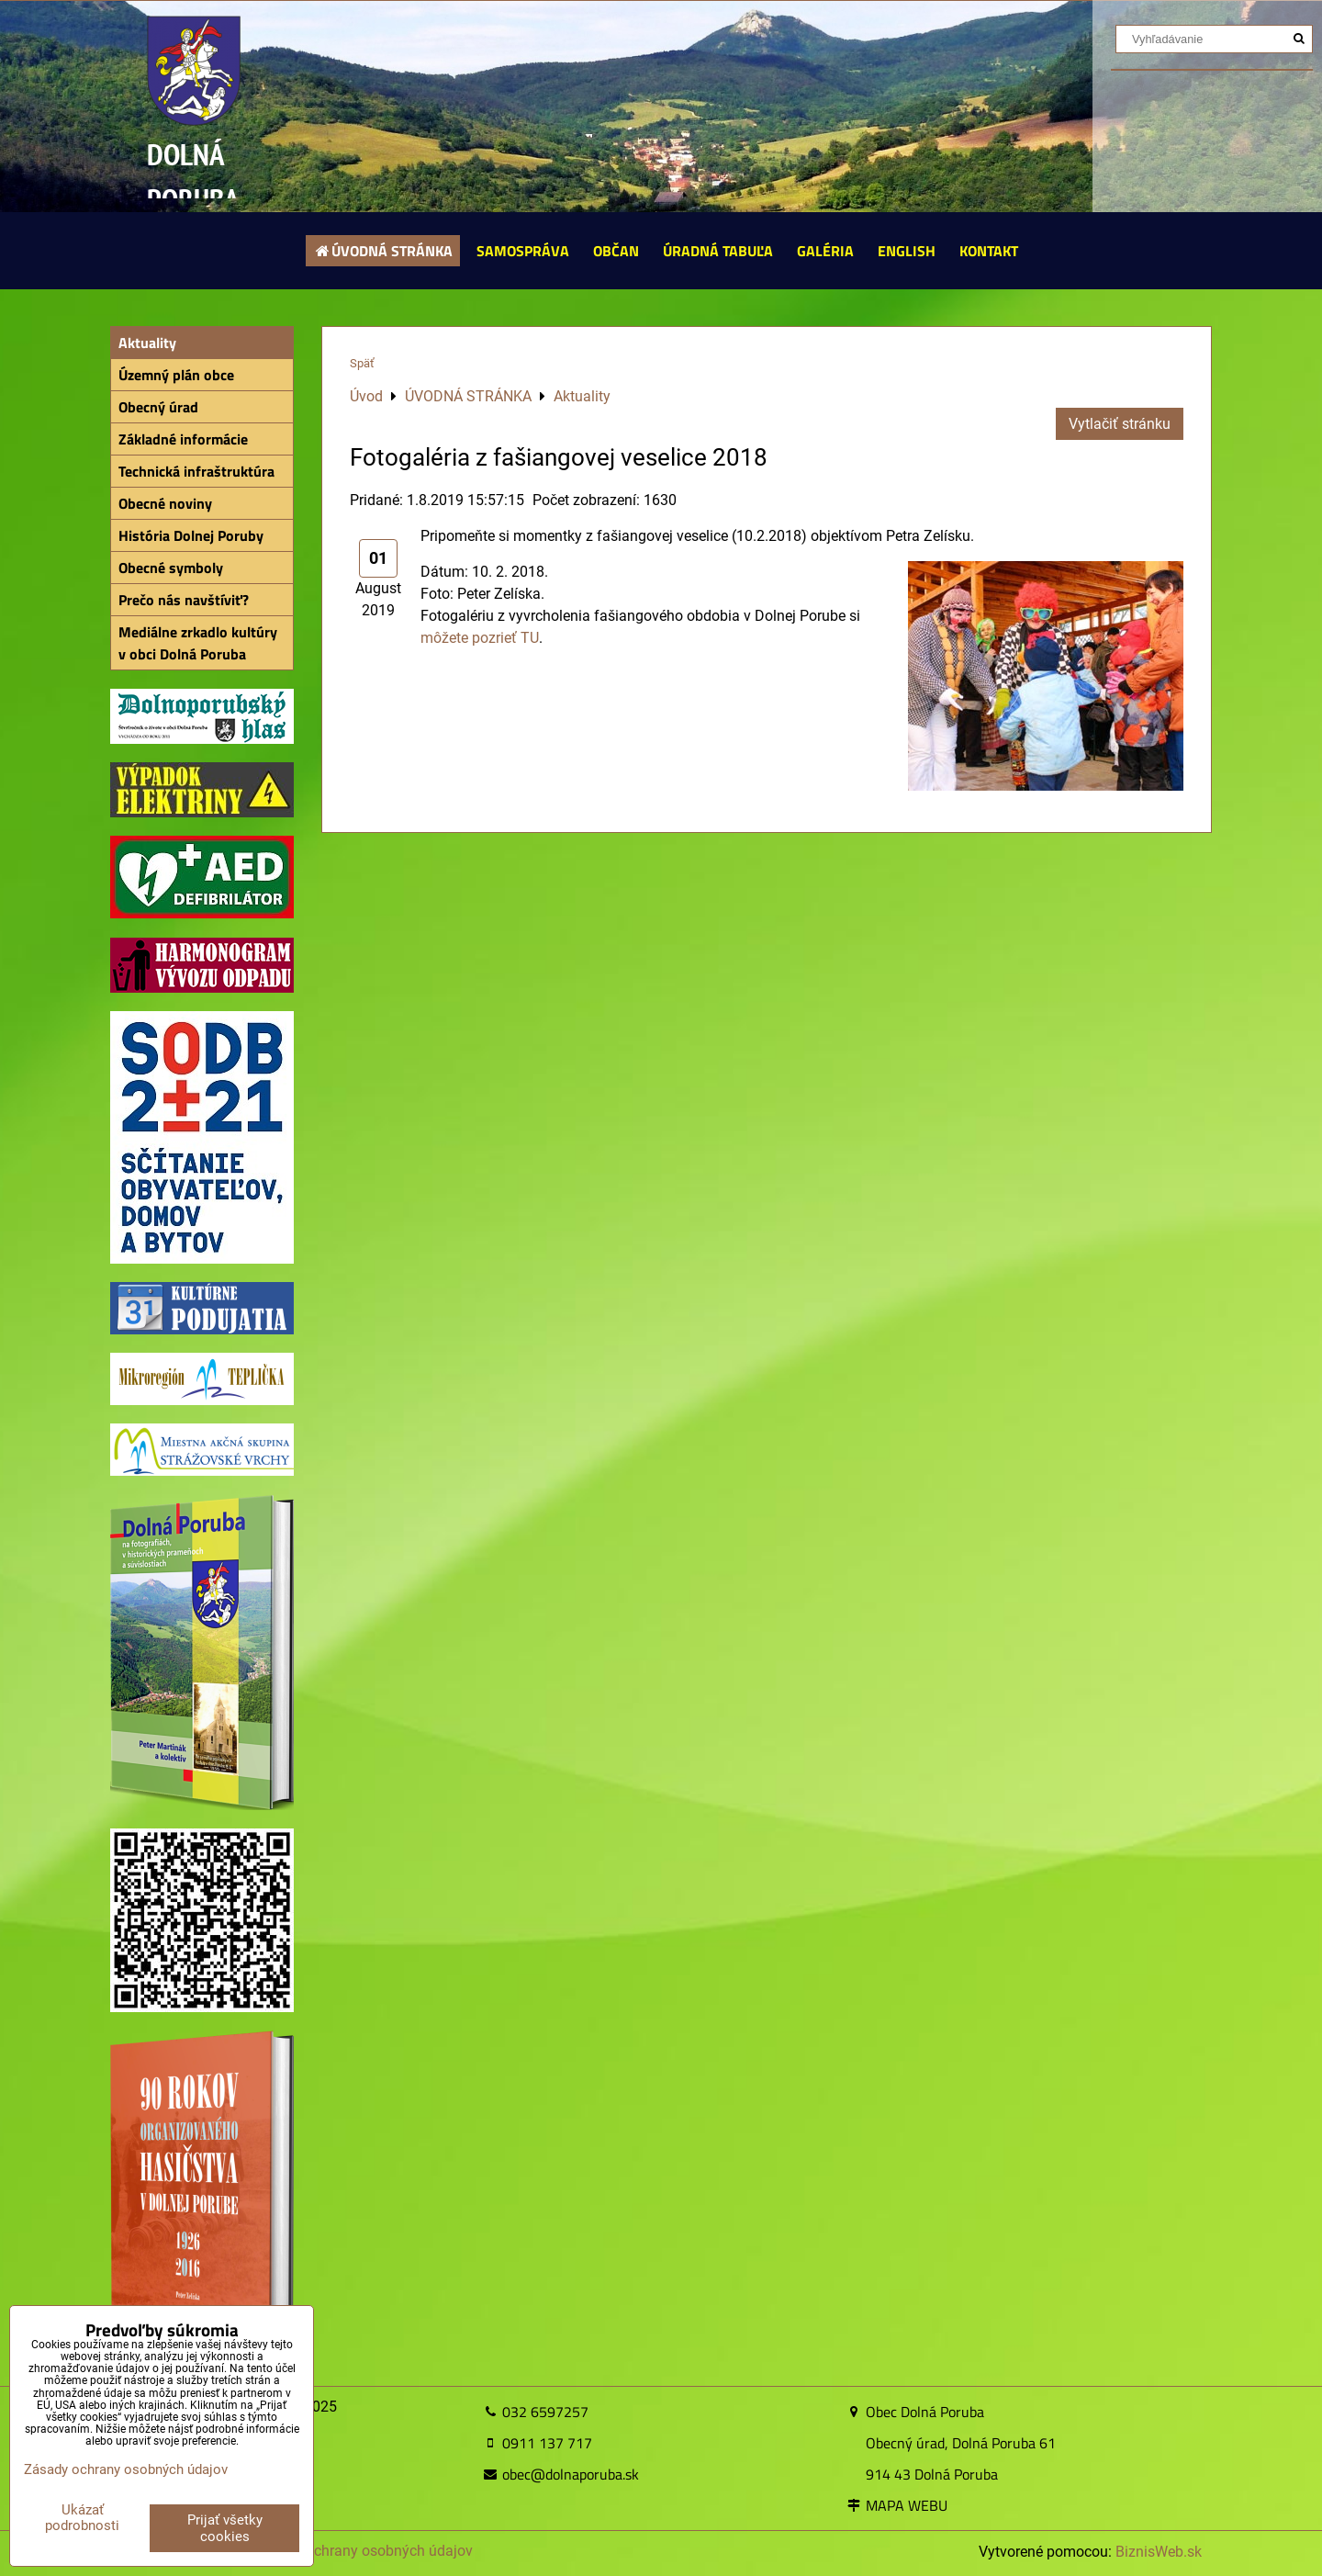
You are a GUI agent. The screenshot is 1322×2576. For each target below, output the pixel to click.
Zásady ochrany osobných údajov (363, 2550)
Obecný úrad (158, 407)
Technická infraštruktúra (196, 471)
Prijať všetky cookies (225, 2528)
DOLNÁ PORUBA (193, 176)
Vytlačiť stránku (1120, 424)
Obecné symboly (170, 568)
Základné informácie (183, 439)
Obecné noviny (165, 503)
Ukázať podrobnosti (82, 2518)
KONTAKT (988, 251)
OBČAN (616, 251)
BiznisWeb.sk (1158, 2551)
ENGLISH (906, 251)
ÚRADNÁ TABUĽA (718, 251)
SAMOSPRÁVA (522, 251)
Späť (362, 363)
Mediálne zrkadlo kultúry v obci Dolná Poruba (197, 643)
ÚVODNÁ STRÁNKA (383, 251)
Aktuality (147, 343)
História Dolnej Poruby (190, 535)
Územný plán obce (176, 375)
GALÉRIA (825, 251)
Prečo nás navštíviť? (183, 600)
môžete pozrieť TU (479, 638)
